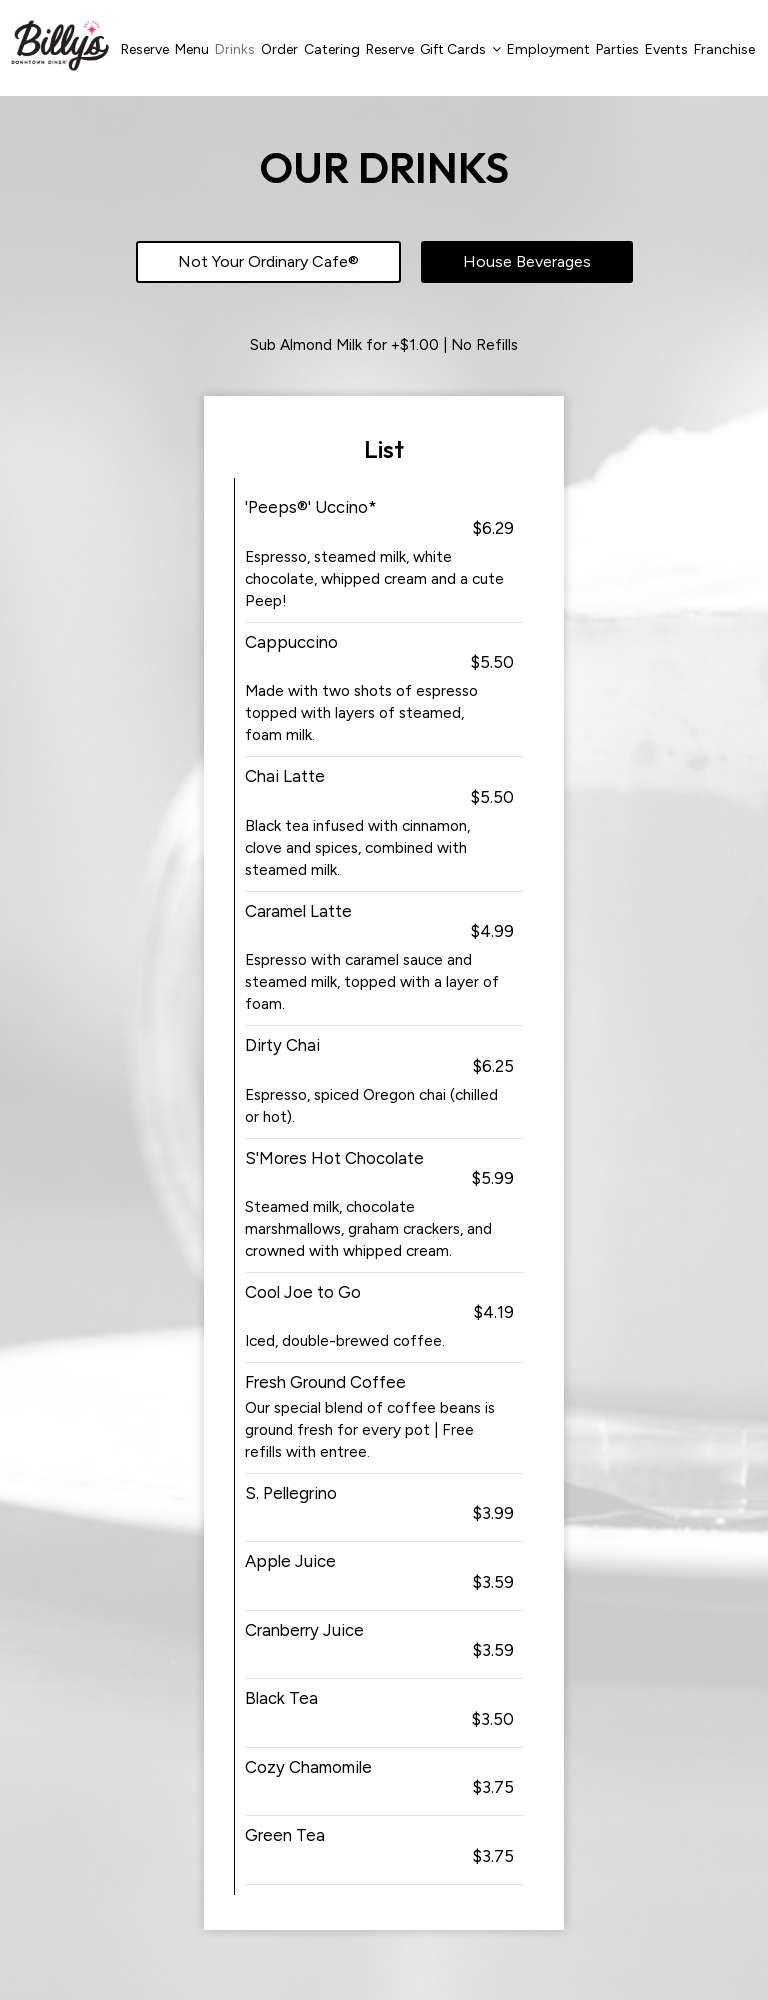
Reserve (145, 49)
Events (666, 49)
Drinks (235, 49)
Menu (192, 49)
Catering (332, 49)
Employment (548, 49)
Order (279, 49)
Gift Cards (460, 49)
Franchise (724, 49)
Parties (617, 49)
